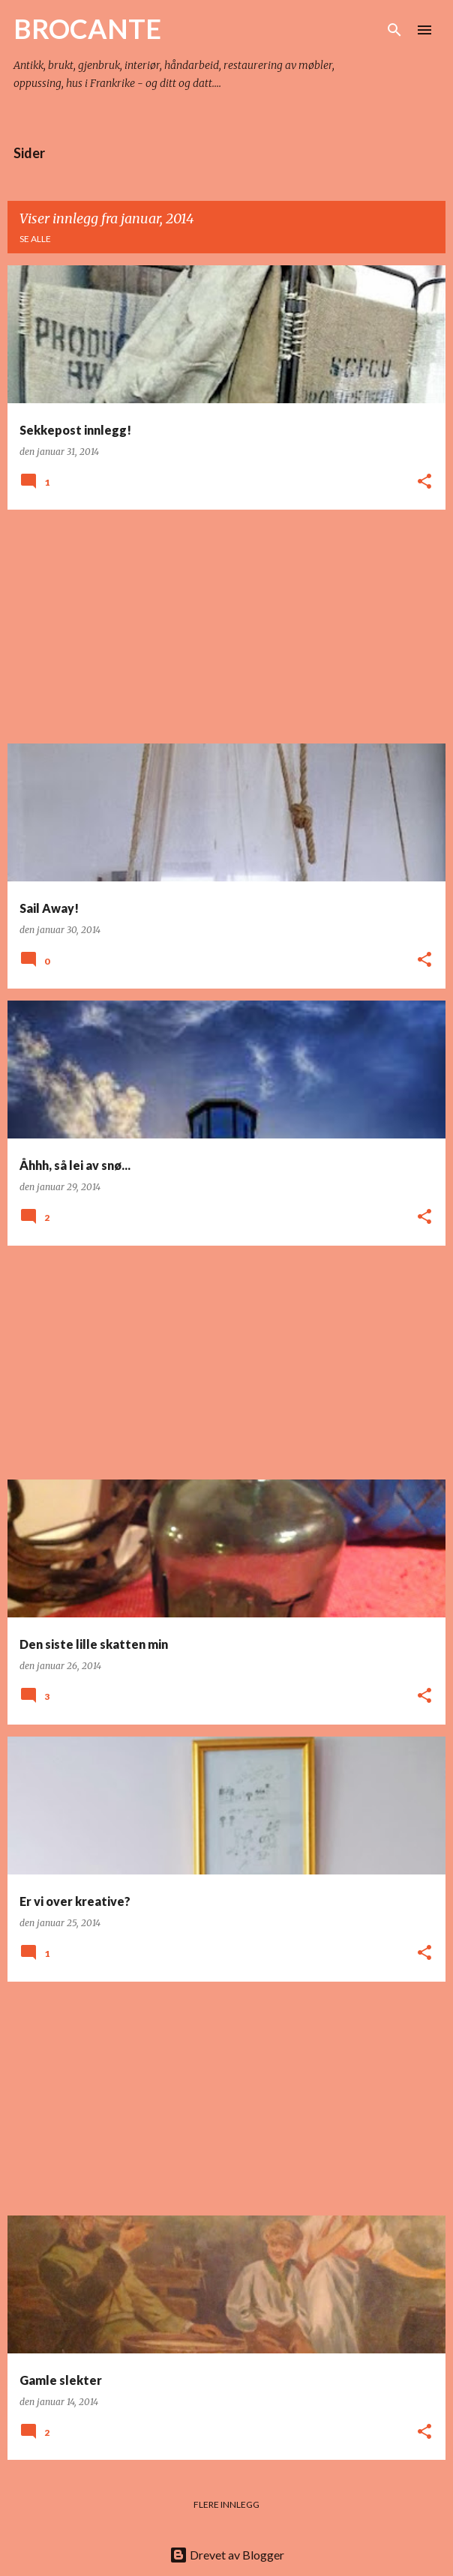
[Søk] (395, 30)
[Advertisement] (227, 627)
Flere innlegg (227, 2504)
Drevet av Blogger (227, 2555)
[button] (425, 482)
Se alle (35, 238)
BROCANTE (87, 28)
